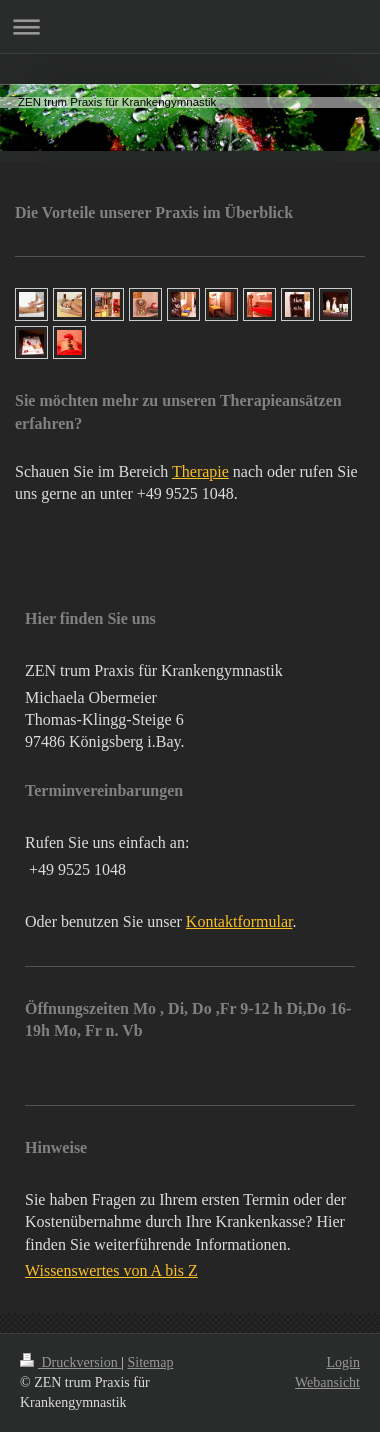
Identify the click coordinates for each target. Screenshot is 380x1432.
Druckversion (70, 1362)
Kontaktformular (239, 921)
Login (343, 1362)
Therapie (200, 471)
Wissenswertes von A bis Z (111, 1270)
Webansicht (327, 1382)
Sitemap (151, 1362)
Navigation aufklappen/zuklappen (190, 26)
